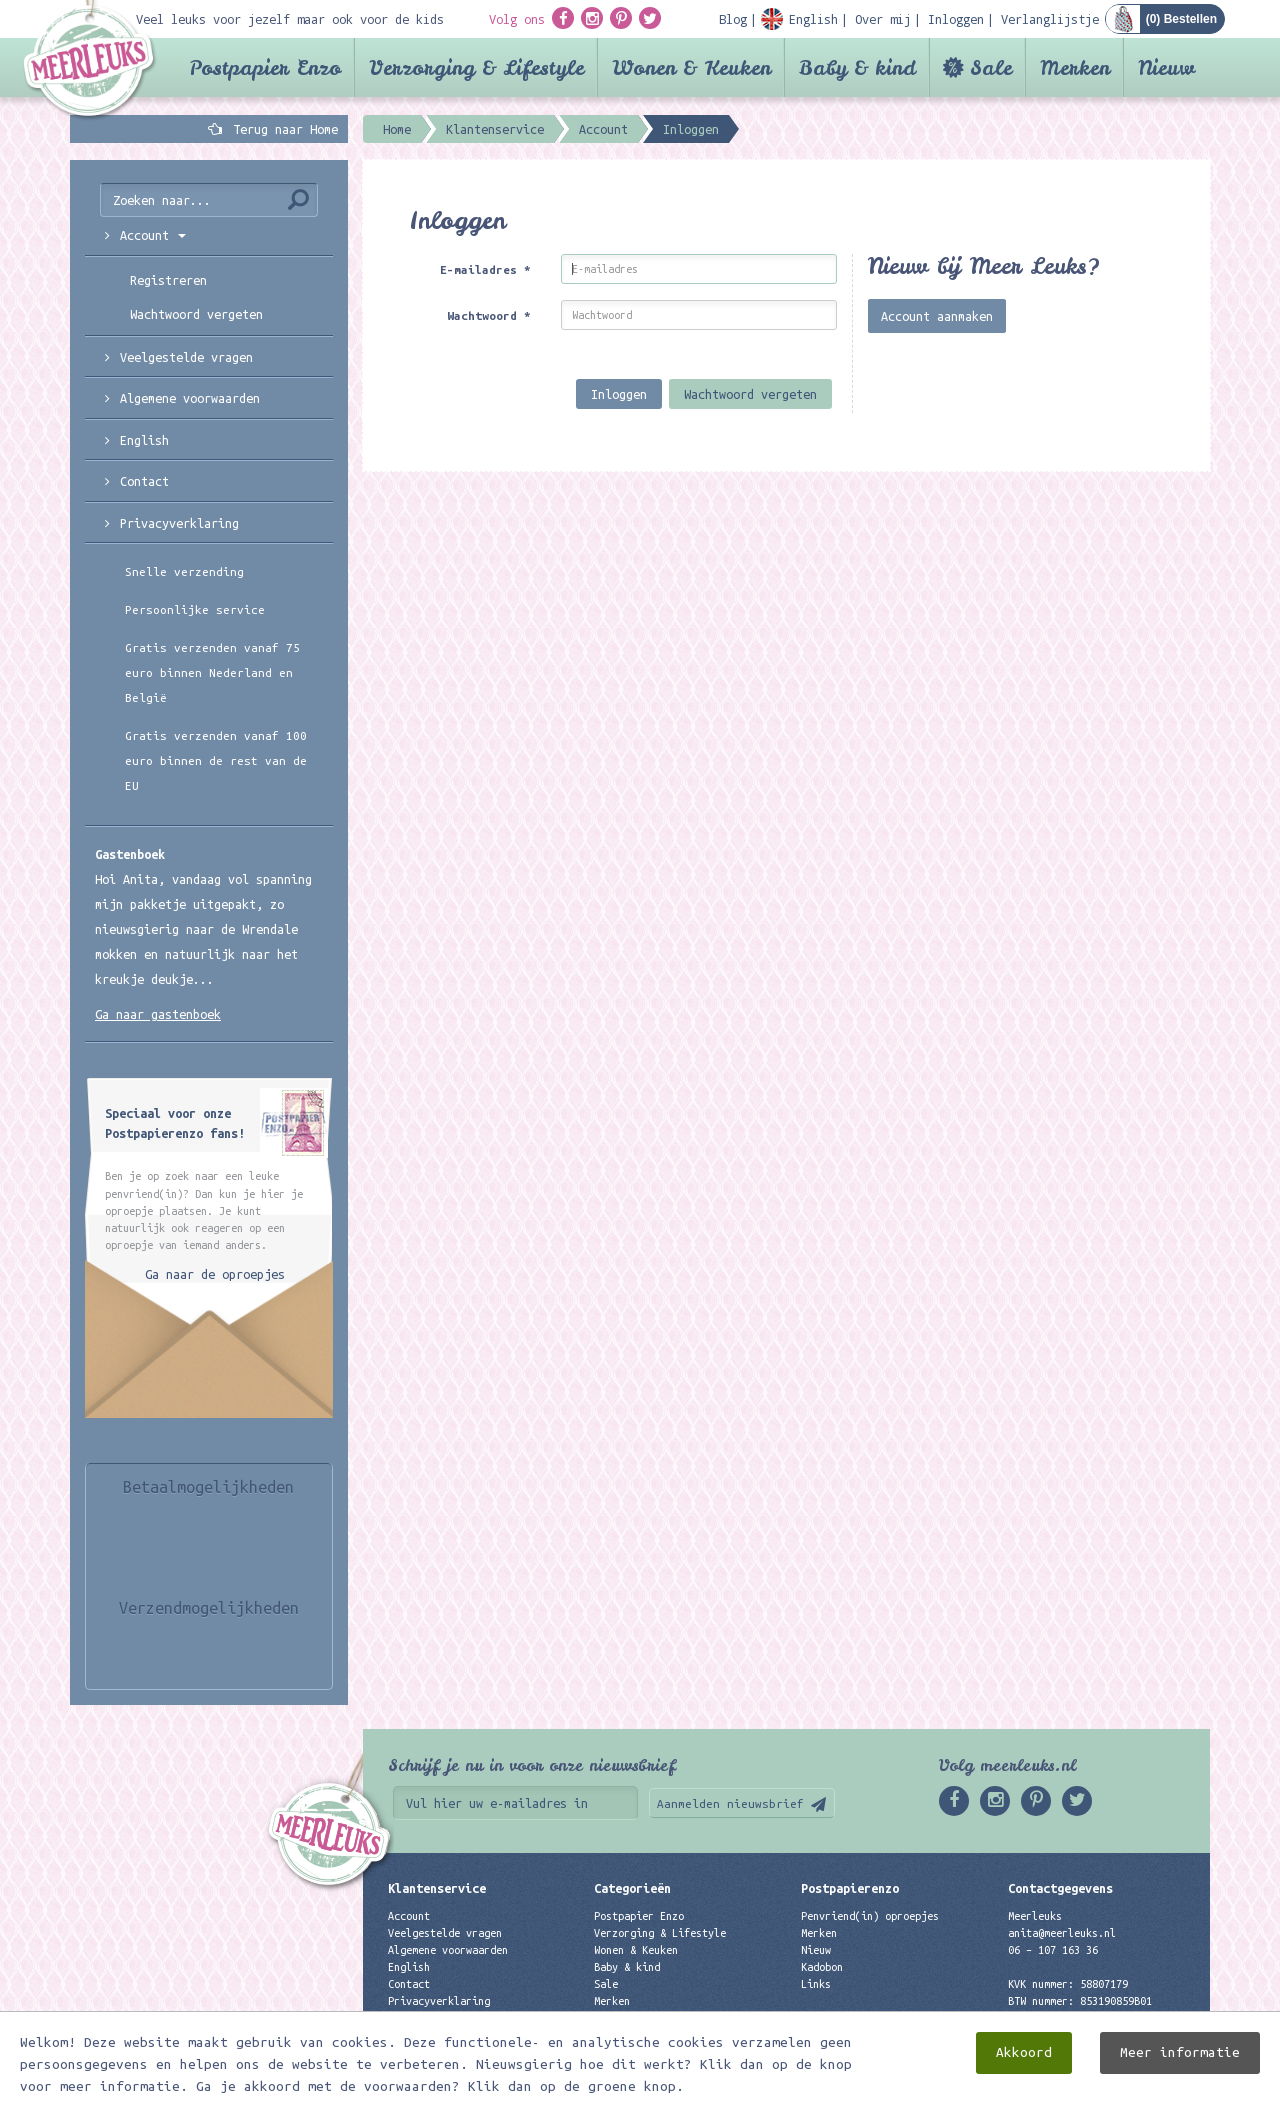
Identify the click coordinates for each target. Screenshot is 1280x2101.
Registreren (168, 280)
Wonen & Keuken (691, 67)
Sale (991, 67)
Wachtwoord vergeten (750, 394)
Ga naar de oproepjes (215, 1274)
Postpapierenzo (850, 1888)
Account (409, 1916)
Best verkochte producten (666, 2018)
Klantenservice (437, 1888)
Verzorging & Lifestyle (476, 67)
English (144, 440)
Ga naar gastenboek (158, 1014)
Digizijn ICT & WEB (1140, 2082)
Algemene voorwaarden (190, 398)
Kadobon (822, 1967)
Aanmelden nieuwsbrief (730, 1803)
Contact (144, 481)
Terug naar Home (282, 129)
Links (816, 1984)
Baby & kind (857, 67)
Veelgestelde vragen (445, 1933)
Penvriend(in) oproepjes (870, 1916)
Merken (1075, 67)
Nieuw (1166, 67)
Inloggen (619, 394)
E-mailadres (485, 269)
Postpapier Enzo (265, 67)
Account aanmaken (937, 316)
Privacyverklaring (179, 523)
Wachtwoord (489, 315)
